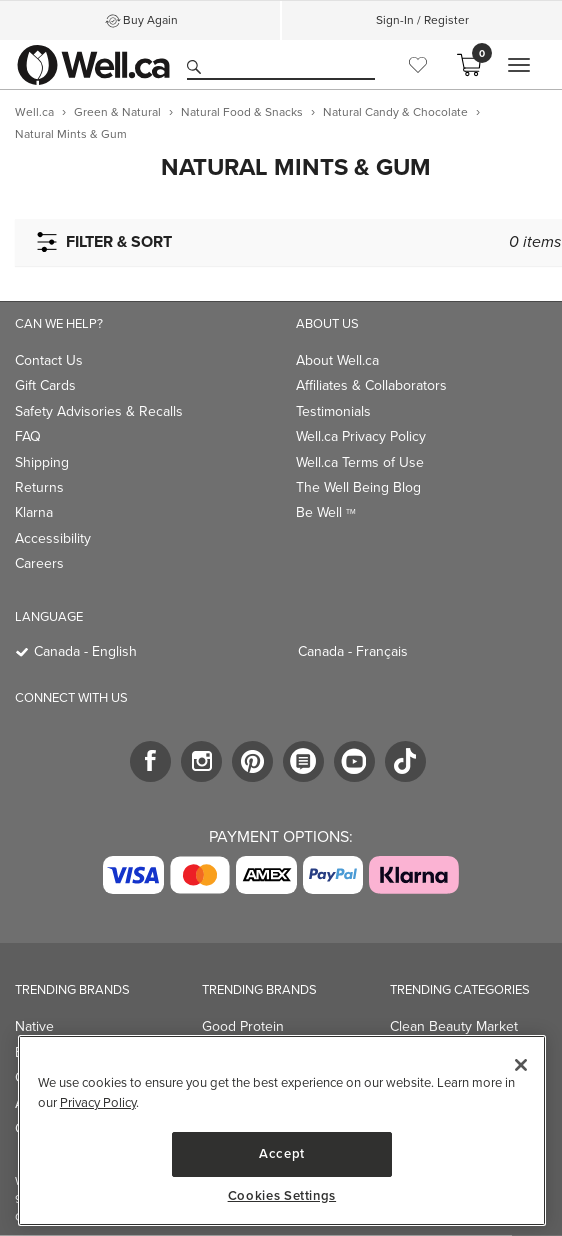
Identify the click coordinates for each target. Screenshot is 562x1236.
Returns (39, 487)
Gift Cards (45, 385)
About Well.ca (337, 360)
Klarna (34, 512)
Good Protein (243, 1026)
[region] (282, 1130)
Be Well (326, 512)
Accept (282, 1153)
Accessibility (53, 538)
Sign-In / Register (422, 20)
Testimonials (333, 411)
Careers (39, 563)
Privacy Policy (98, 1102)
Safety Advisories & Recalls (99, 411)
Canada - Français (353, 651)
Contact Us (49, 360)
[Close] (521, 1065)
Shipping (42, 462)
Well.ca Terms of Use (360, 462)
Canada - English (85, 651)
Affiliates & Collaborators (371, 385)
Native (34, 1026)
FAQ (28, 436)
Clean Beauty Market (454, 1026)
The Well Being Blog (358, 487)
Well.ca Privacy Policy (361, 436)
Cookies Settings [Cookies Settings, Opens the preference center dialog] (282, 1196)
